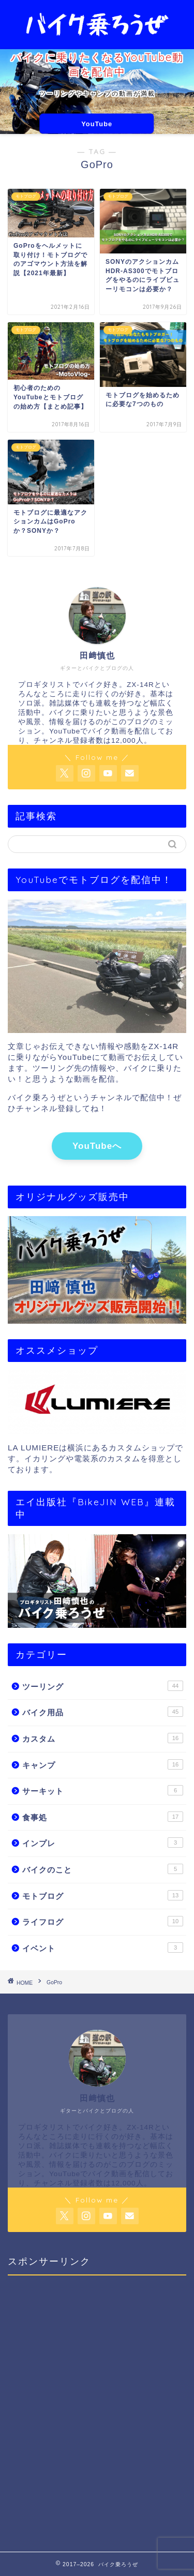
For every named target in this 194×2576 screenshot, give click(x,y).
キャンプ (102, 1764)
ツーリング (102, 1686)
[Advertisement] (97, 2406)
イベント (102, 1947)
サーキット (102, 1790)
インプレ (102, 1842)
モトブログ (102, 1895)
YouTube (97, 124)
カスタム (102, 1738)
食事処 (102, 1816)
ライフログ (102, 1921)
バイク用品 (102, 1711)
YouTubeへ (97, 1146)
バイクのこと (102, 1869)
